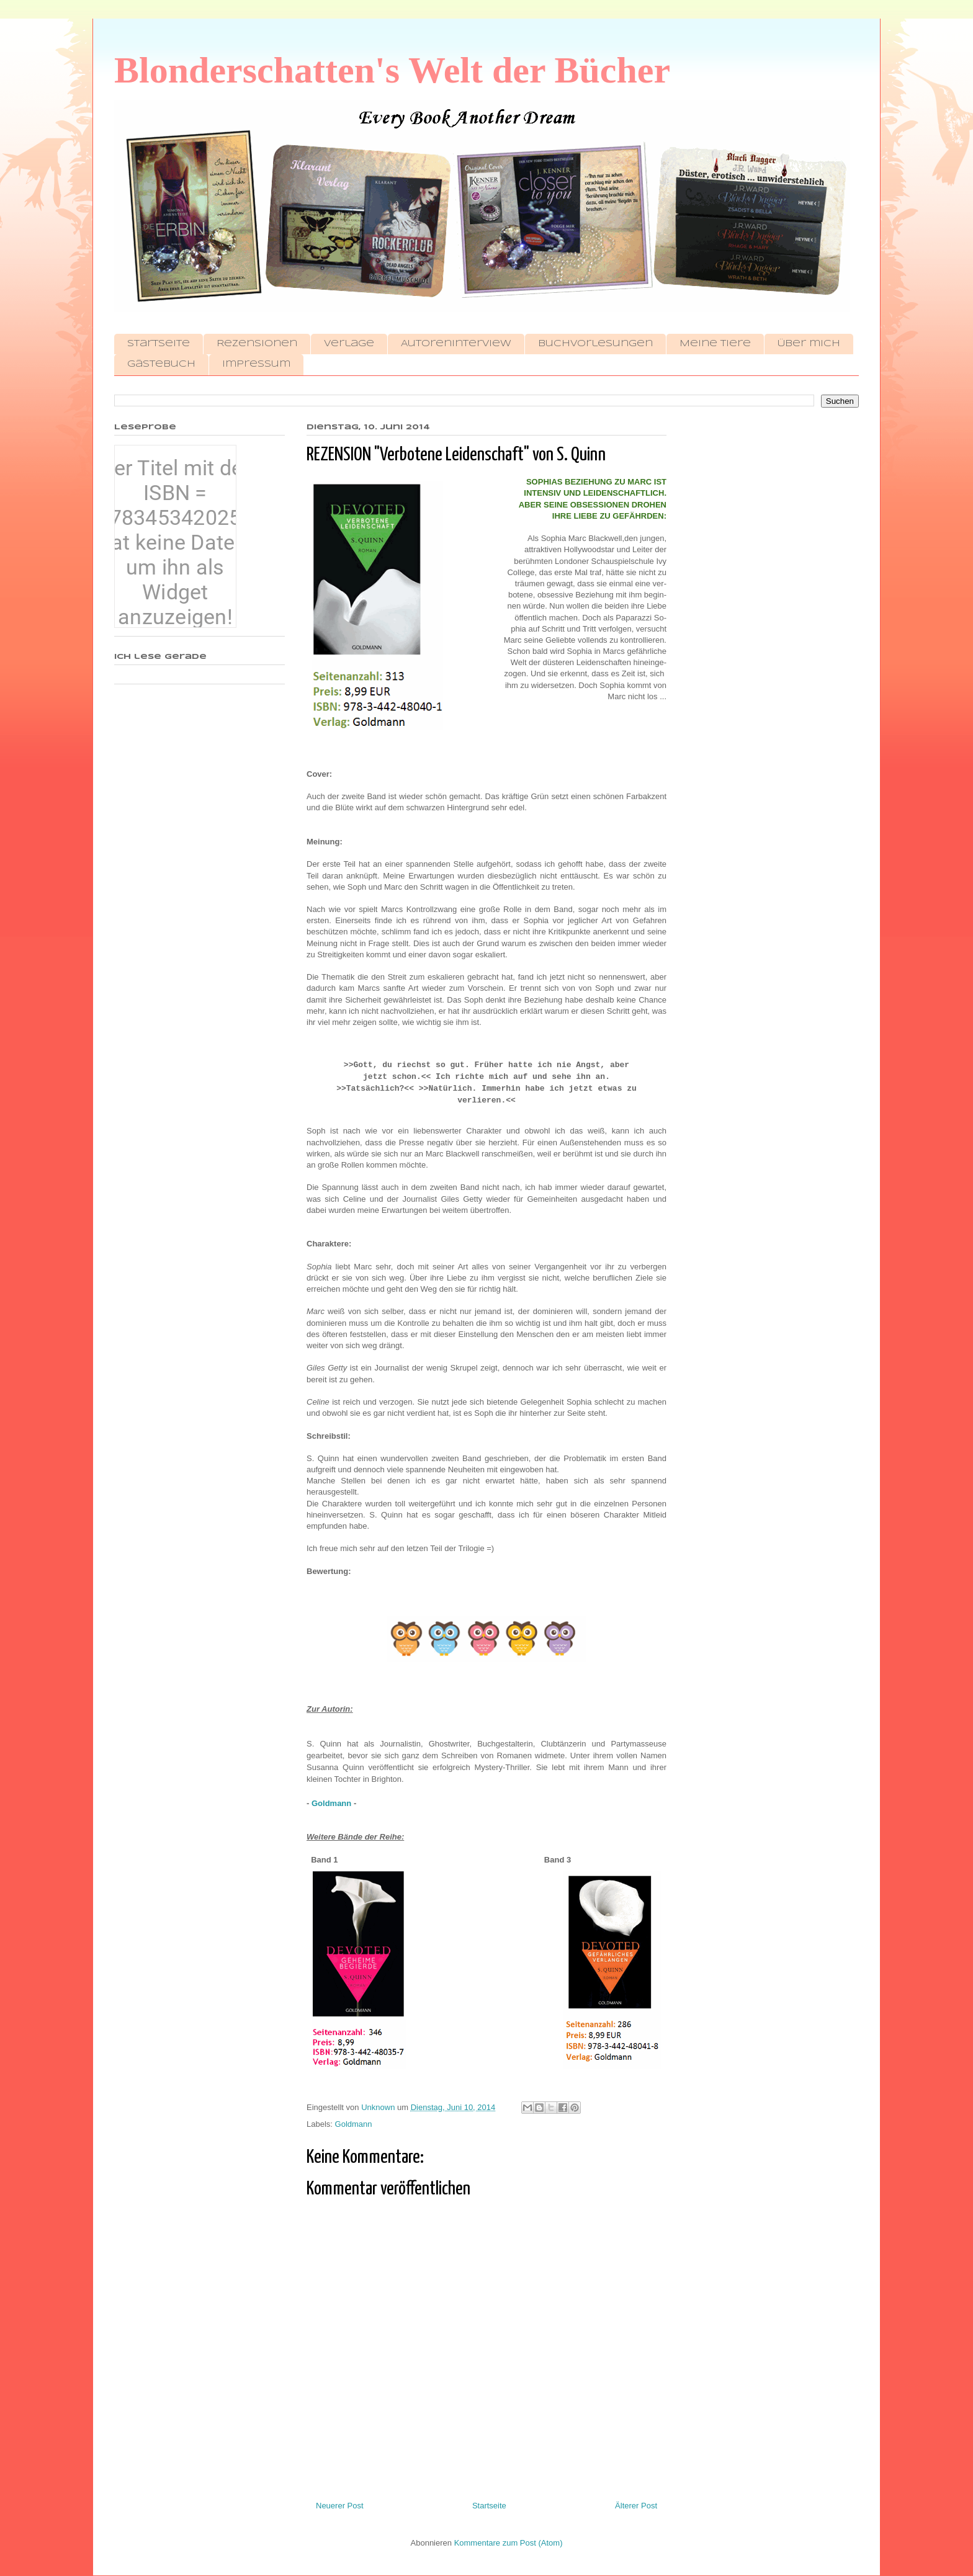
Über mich (809, 343)
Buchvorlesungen (595, 343)
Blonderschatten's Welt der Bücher (392, 70)
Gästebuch (161, 364)
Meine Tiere (715, 343)
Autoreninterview (456, 343)
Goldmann (331, 1803)
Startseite (158, 343)
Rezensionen (257, 343)
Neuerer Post (340, 2505)
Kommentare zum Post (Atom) (508, 2542)
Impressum (256, 364)
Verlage (349, 343)
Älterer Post (636, 2505)
